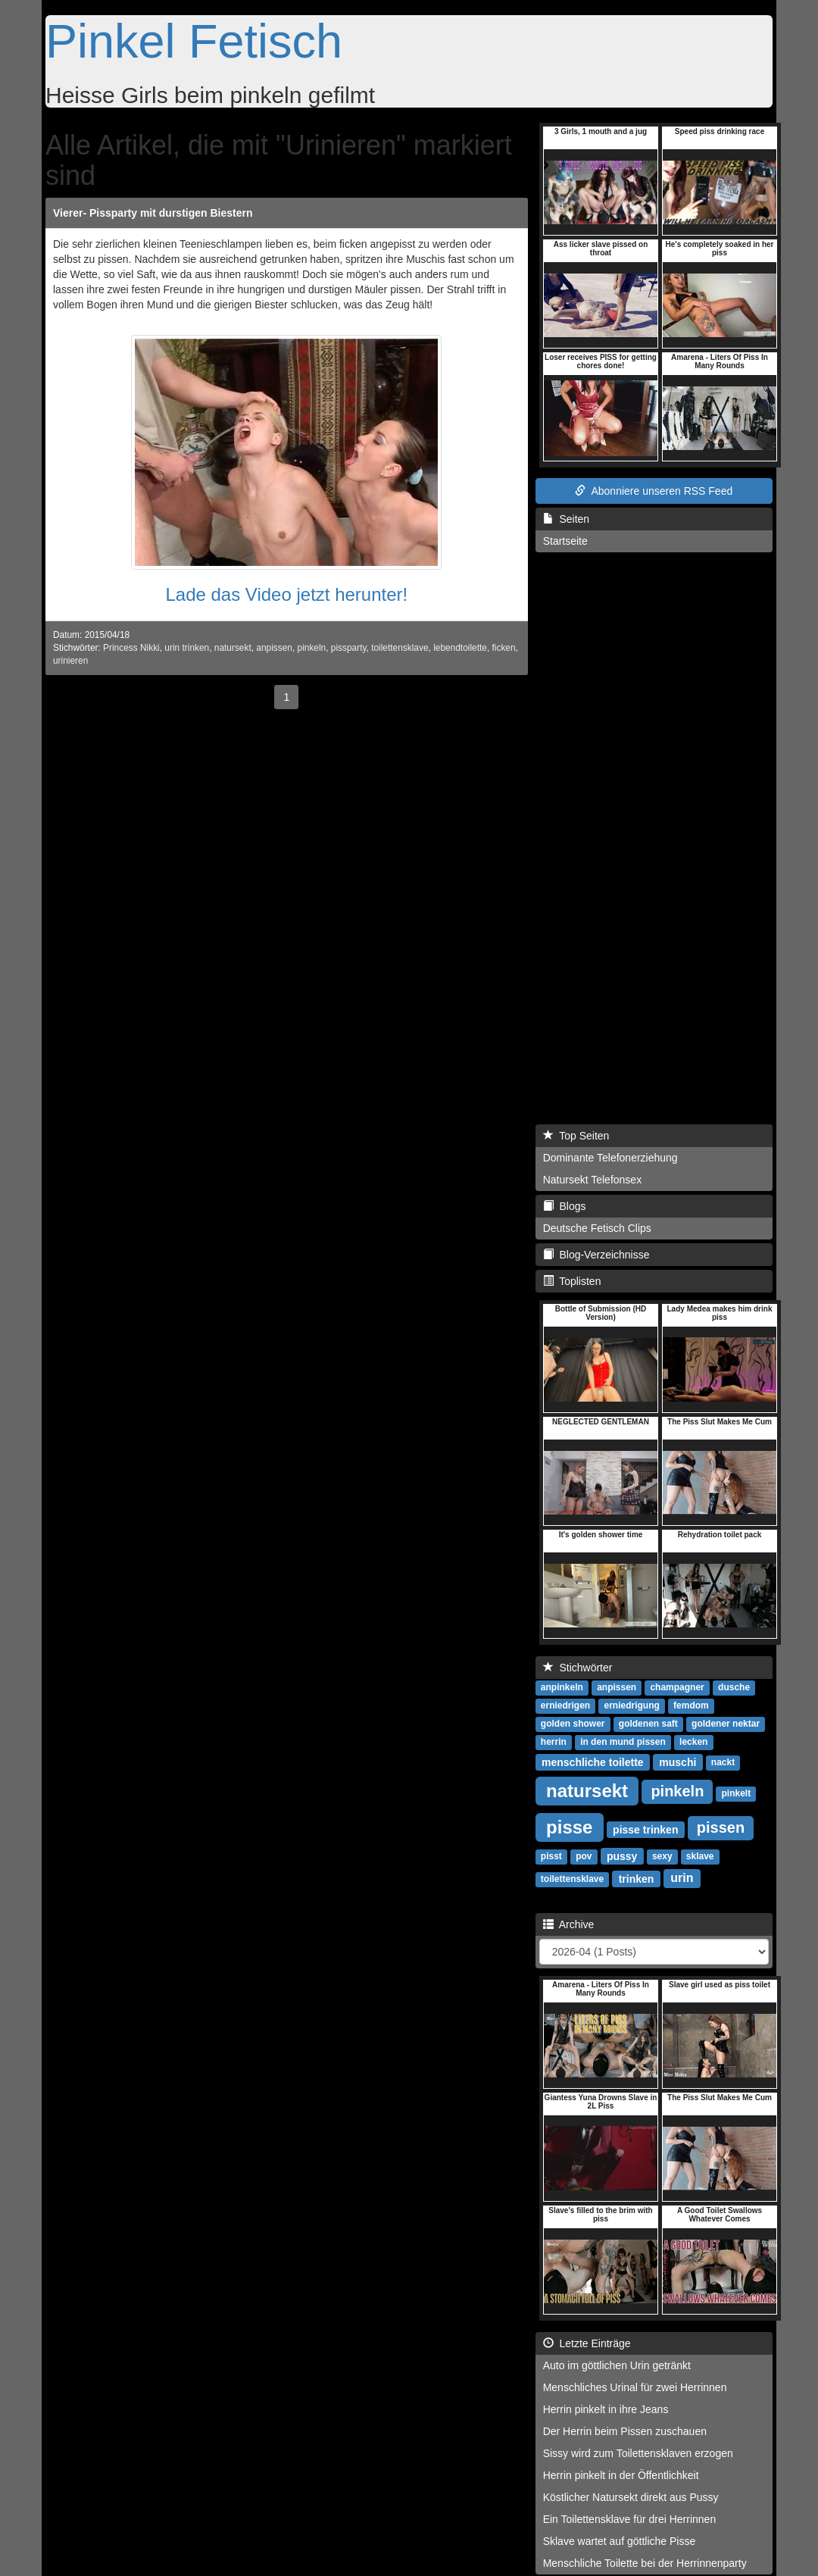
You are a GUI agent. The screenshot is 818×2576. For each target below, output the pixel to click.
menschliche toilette (593, 1761)
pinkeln (312, 647)
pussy (622, 1855)
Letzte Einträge (587, 2343)
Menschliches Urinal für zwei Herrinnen (635, 2387)
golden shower (573, 1723)
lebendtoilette (460, 647)
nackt (723, 1762)
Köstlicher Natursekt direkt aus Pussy (631, 2497)
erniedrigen (565, 1705)
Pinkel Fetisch (193, 40)
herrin (554, 1742)
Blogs (564, 1206)
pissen (721, 1827)
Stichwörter (578, 1668)
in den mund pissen (623, 1742)
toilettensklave (399, 647)
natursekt (232, 647)
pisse (569, 1826)
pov (584, 1856)
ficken (503, 647)
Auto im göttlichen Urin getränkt (617, 2365)
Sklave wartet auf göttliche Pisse (619, 2541)
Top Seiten (576, 1136)
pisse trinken (645, 1829)
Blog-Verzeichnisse (596, 1255)
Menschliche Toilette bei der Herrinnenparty (645, 2563)
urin (681, 1877)
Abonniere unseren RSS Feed (653, 491)
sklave (700, 1856)
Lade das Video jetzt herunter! (286, 594)
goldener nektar (726, 1723)
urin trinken (186, 647)
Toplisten (572, 1281)
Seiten (566, 519)
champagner (677, 1687)
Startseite (565, 541)
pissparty (349, 647)
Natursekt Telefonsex (592, 1180)
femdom (691, 1705)
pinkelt (736, 1793)
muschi (677, 1761)
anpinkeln (562, 1687)
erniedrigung (631, 1705)
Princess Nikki (131, 647)
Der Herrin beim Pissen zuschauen (625, 2431)
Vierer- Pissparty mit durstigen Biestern (153, 213)
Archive (569, 1924)
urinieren (70, 660)
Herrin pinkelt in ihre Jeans (606, 2409)
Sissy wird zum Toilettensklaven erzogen (638, 2453)
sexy (662, 1856)
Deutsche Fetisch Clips (597, 1228)
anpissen (274, 647)
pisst (551, 1856)
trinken (636, 1878)
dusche (734, 1687)
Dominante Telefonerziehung (610, 1158)
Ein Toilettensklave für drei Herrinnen (630, 2519)
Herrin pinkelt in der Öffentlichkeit (621, 2475)
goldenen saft (648, 1723)
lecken (693, 1742)
